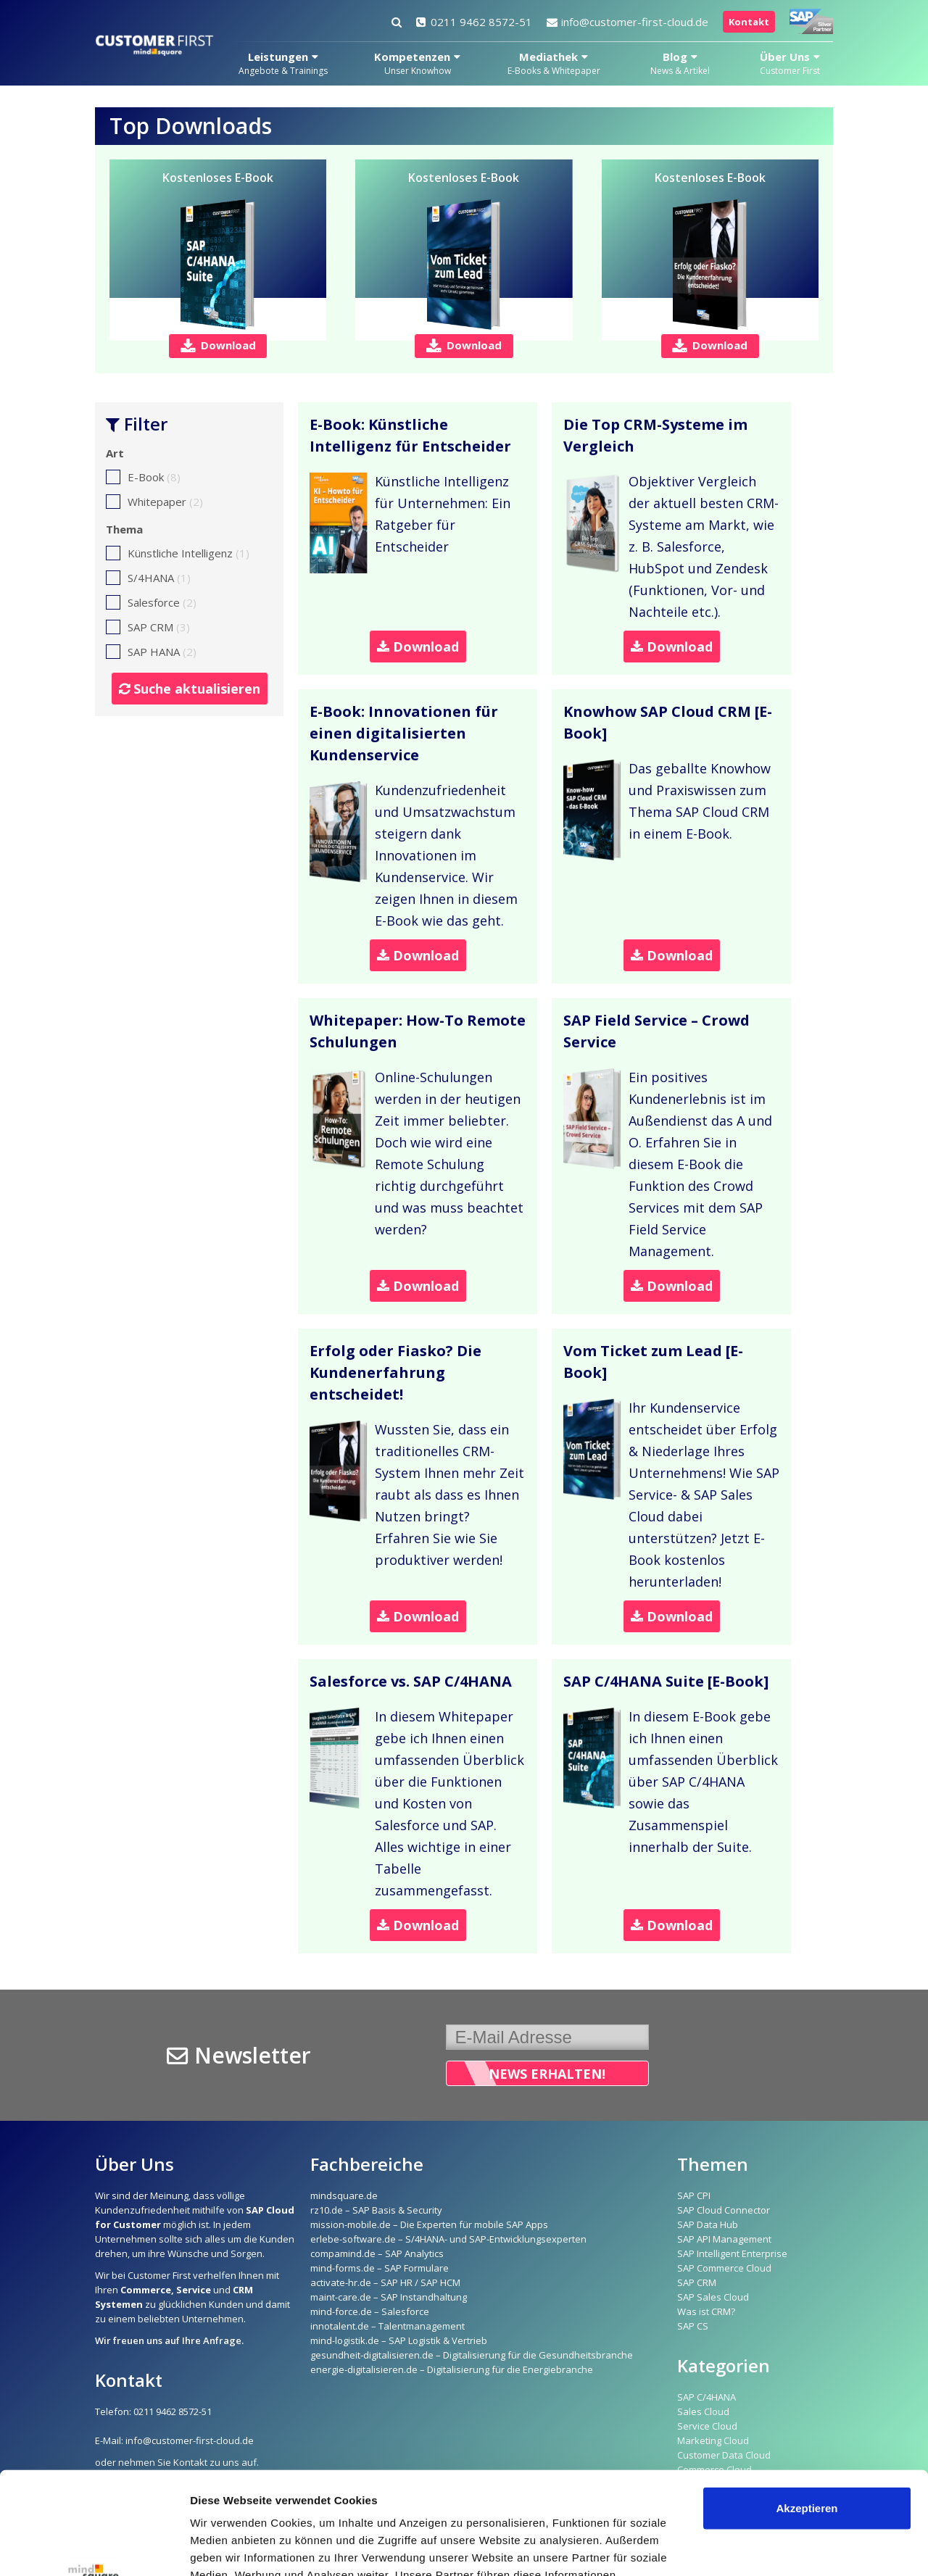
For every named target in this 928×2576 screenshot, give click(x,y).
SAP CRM (148, 627)
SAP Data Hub (707, 2224)
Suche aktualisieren (189, 688)
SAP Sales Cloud (713, 2296)
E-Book (143, 477)
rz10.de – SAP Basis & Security (376, 2209)
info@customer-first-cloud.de (627, 21)
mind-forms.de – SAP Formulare (379, 2267)
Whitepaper (154, 501)
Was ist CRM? (706, 2311)
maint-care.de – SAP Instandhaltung (388, 2296)
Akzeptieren (806, 2406)
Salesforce (151, 602)
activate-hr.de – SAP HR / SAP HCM (385, 2282)
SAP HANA (151, 651)
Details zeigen (226, 2547)
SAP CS (692, 2325)
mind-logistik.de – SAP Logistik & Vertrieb (398, 2340)
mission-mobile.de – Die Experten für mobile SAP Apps (429, 2224)
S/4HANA (148, 577)
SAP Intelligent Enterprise (732, 2253)
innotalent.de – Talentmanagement (387, 2325)
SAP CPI (693, 2195)
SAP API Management (724, 2238)
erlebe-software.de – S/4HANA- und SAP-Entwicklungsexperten (448, 2238)
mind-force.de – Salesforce (369, 2311)
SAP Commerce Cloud (724, 2267)
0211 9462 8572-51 (474, 21)
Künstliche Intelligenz (177, 553)
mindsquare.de (344, 2195)
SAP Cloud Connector (723, 2209)
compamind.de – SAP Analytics (377, 2253)
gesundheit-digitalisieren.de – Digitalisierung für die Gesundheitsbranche (471, 2354)
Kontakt (749, 21)
